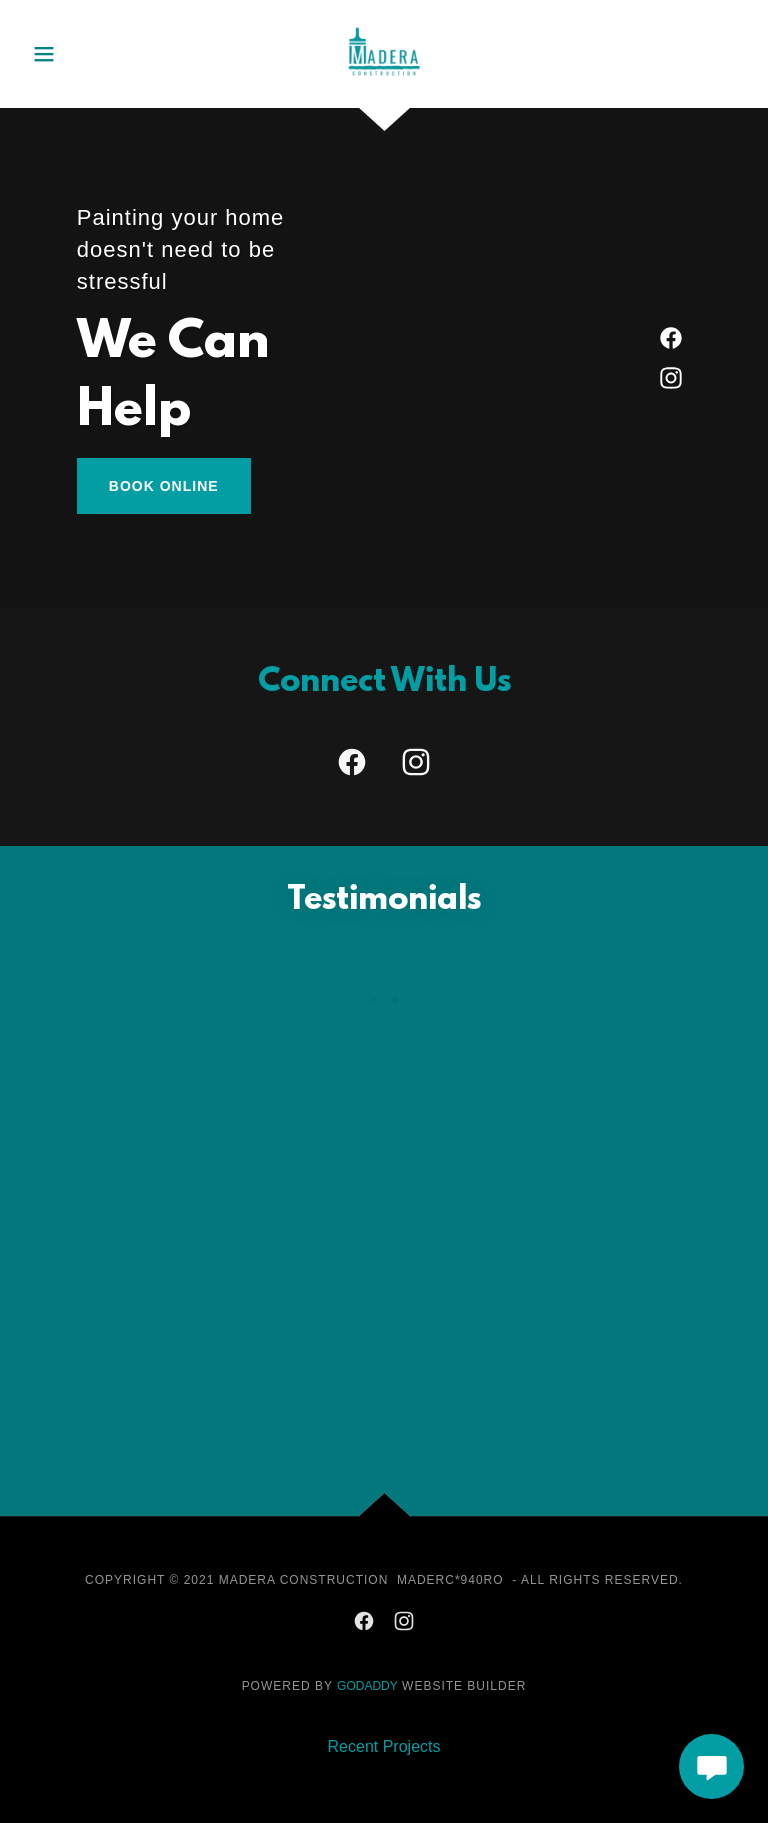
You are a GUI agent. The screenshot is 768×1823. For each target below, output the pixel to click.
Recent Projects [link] (384, 1746)
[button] (64, 54)
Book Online (164, 486)
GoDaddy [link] (367, 1686)
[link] (384, 20)
